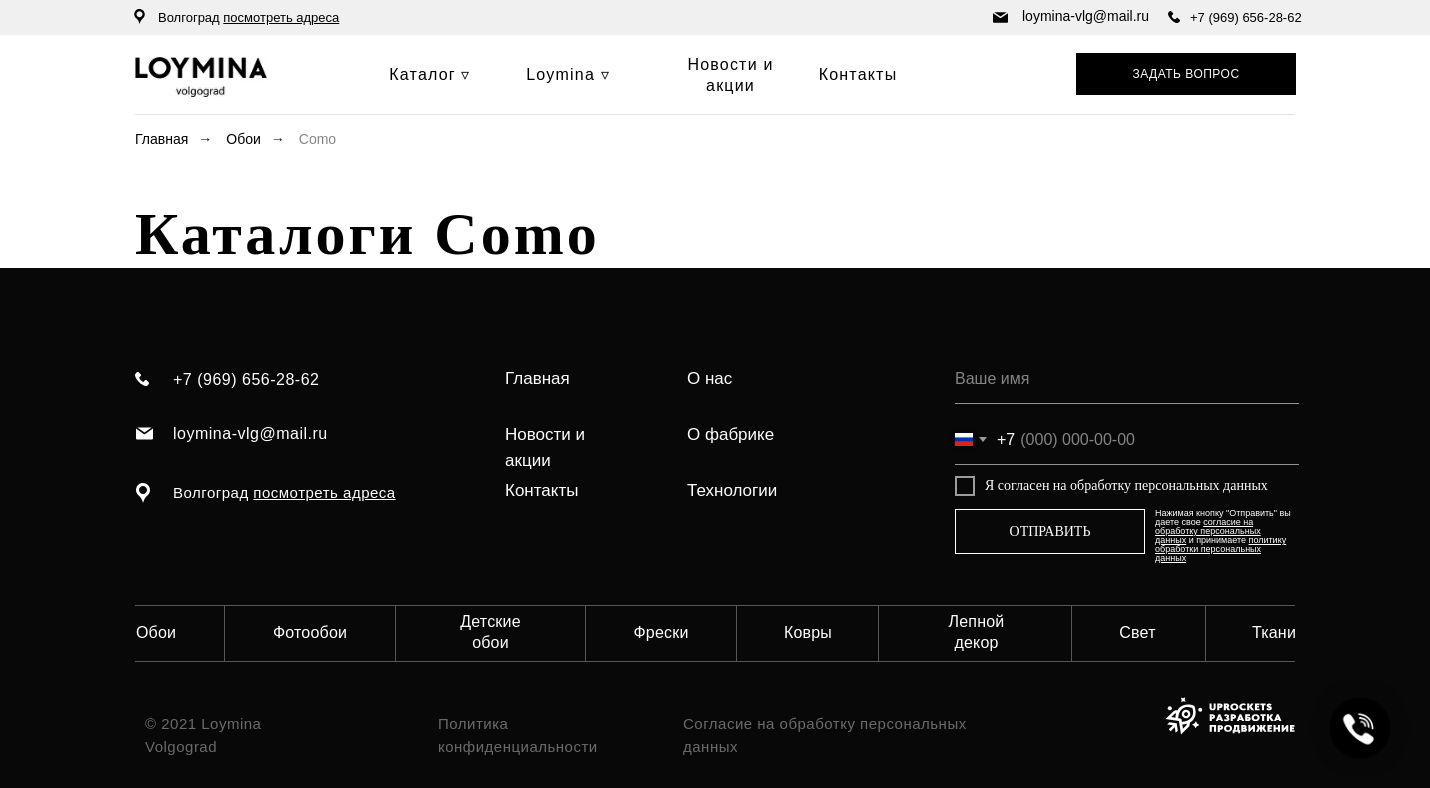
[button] (1186, 74)
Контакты (541, 490)
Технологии (732, 490)
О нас (709, 378)
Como (317, 139)
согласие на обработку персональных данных (1208, 531)
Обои (243, 139)
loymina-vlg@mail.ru (1085, 16)
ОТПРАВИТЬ (1050, 531)
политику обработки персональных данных (1220, 549)
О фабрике (730, 434)
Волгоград (248, 17)
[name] (1127, 379)
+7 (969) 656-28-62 (1246, 17)
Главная (161, 139)
